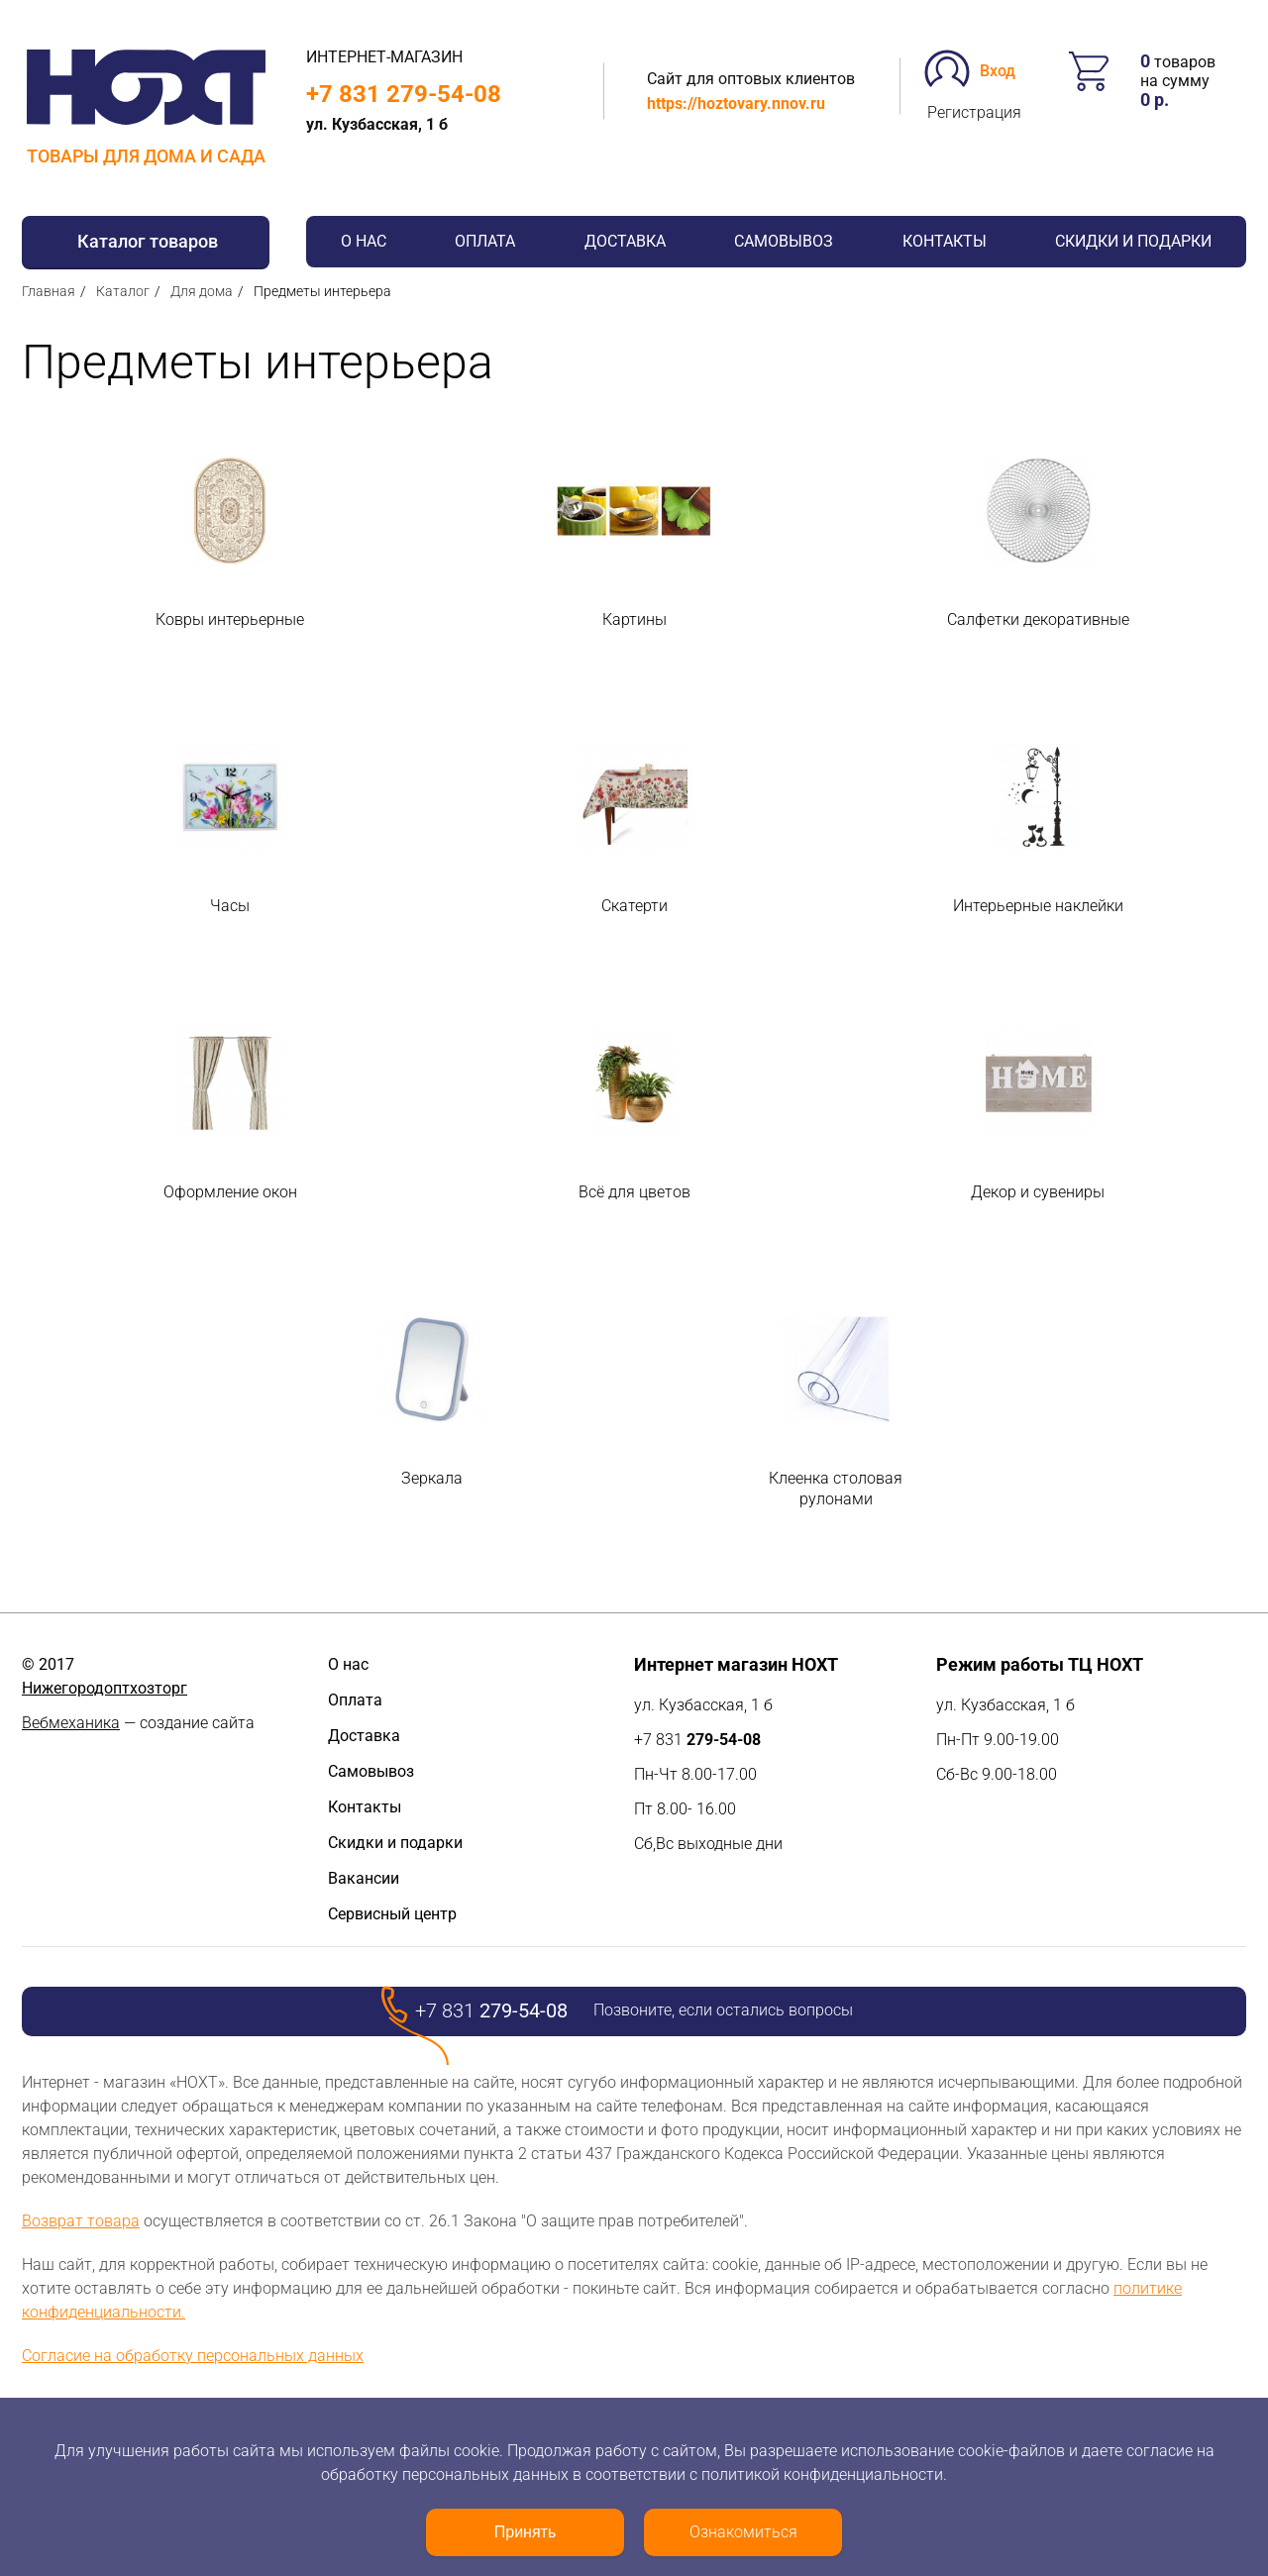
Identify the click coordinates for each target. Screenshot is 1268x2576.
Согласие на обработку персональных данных (193, 2355)
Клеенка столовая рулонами (835, 1488)
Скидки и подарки (1133, 241)
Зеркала (432, 1478)
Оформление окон (230, 1192)
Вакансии (363, 1878)
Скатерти (634, 905)
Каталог (123, 291)
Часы (230, 905)
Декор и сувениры (1038, 1192)
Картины (634, 619)
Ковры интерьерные (230, 619)
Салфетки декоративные (1038, 619)
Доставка (625, 241)
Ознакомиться (743, 2532)
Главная (48, 291)
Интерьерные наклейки (1038, 905)
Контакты (944, 241)
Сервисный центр (392, 1914)
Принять (525, 2532)
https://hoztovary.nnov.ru (736, 103)
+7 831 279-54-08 (403, 94)
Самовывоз (783, 241)
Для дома (201, 291)
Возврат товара (81, 2221)
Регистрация (974, 112)
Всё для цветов (634, 1192)
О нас (363, 241)
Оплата (485, 241)
